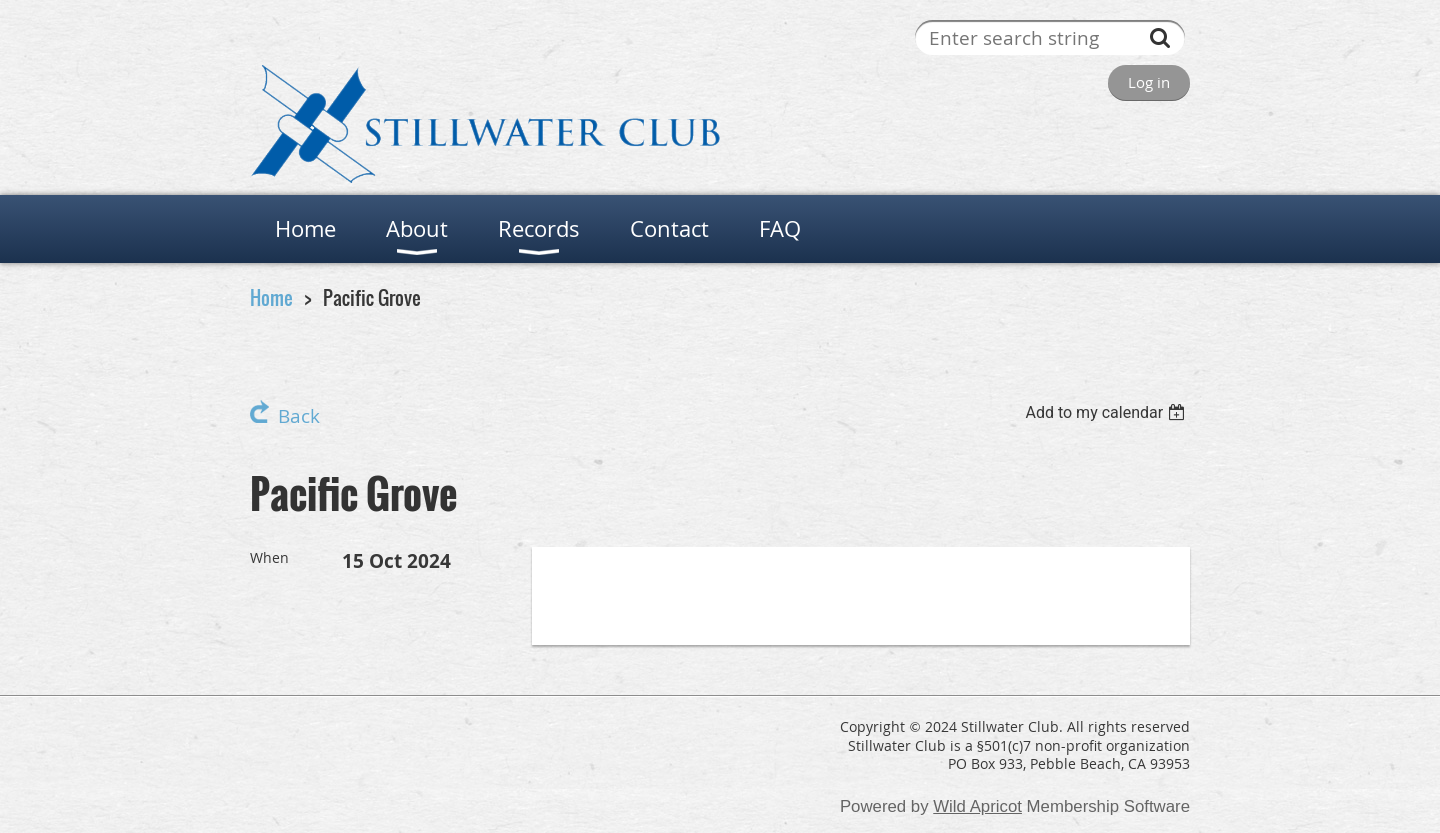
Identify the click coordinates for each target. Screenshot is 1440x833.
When (269, 557)
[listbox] (1107, 412)
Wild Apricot (977, 806)
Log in (1149, 82)
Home (271, 297)
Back (299, 416)
